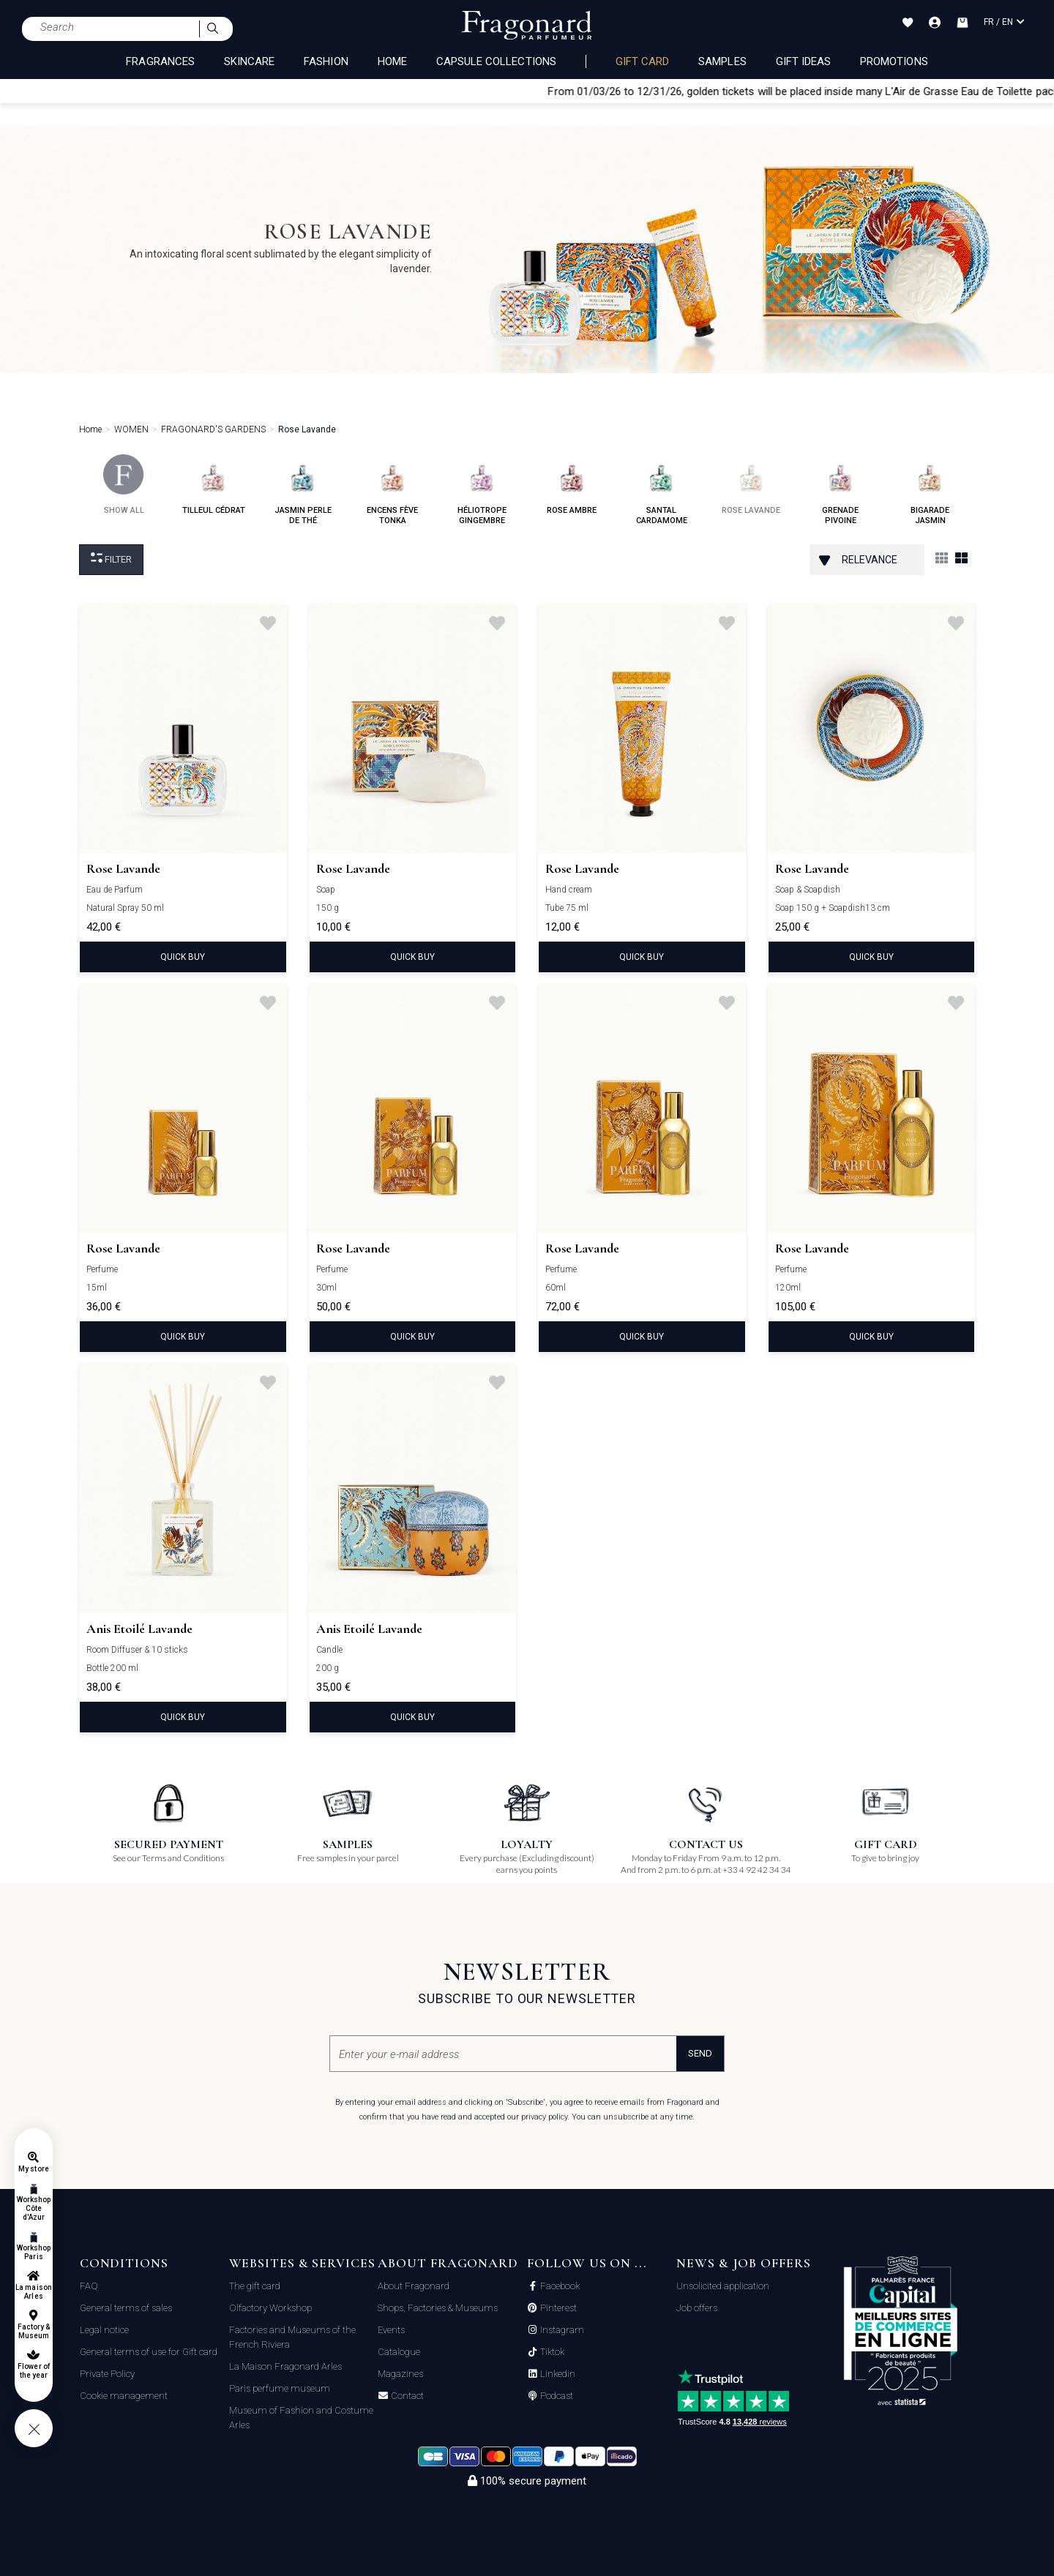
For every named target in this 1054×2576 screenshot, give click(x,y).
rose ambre (572, 484)
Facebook (559, 2286)
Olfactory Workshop (270, 2307)
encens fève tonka (392, 489)
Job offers (696, 2307)
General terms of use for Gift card (148, 2351)
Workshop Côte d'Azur (34, 2208)
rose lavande (751, 484)
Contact (406, 2396)
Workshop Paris (34, 2252)
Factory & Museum (34, 2331)
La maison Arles (33, 2291)
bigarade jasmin (930, 489)
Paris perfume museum (279, 2388)
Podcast (555, 2396)
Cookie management (124, 2395)
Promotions (894, 61)
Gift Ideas (803, 61)
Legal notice (104, 2329)
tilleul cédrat (213, 484)
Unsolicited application (722, 2285)
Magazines (400, 2373)
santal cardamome (661, 489)
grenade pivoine (841, 489)
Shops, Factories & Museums (438, 2307)
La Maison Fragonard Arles (285, 2366)
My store (33, 2169)
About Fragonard (413, 2285)
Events (391, 2329)
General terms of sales (126, 2307)
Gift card (642, 61)
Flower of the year (33, 2370)
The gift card (254, 2285)
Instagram (561, 2330)
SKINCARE (249, 61)
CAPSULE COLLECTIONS (496, 61)
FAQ (89, 2285)
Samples (722, 61)
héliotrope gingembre (482, 489)
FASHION (326, 61)
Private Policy (107, 2373)
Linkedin (556, 2374)
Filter (111, 558)
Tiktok (551, 2352)
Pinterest (557, 2308)
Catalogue (399, 2351)
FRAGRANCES (160, 61)
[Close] (1047, 90)
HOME (392, 61)
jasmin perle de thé (303, 489)
